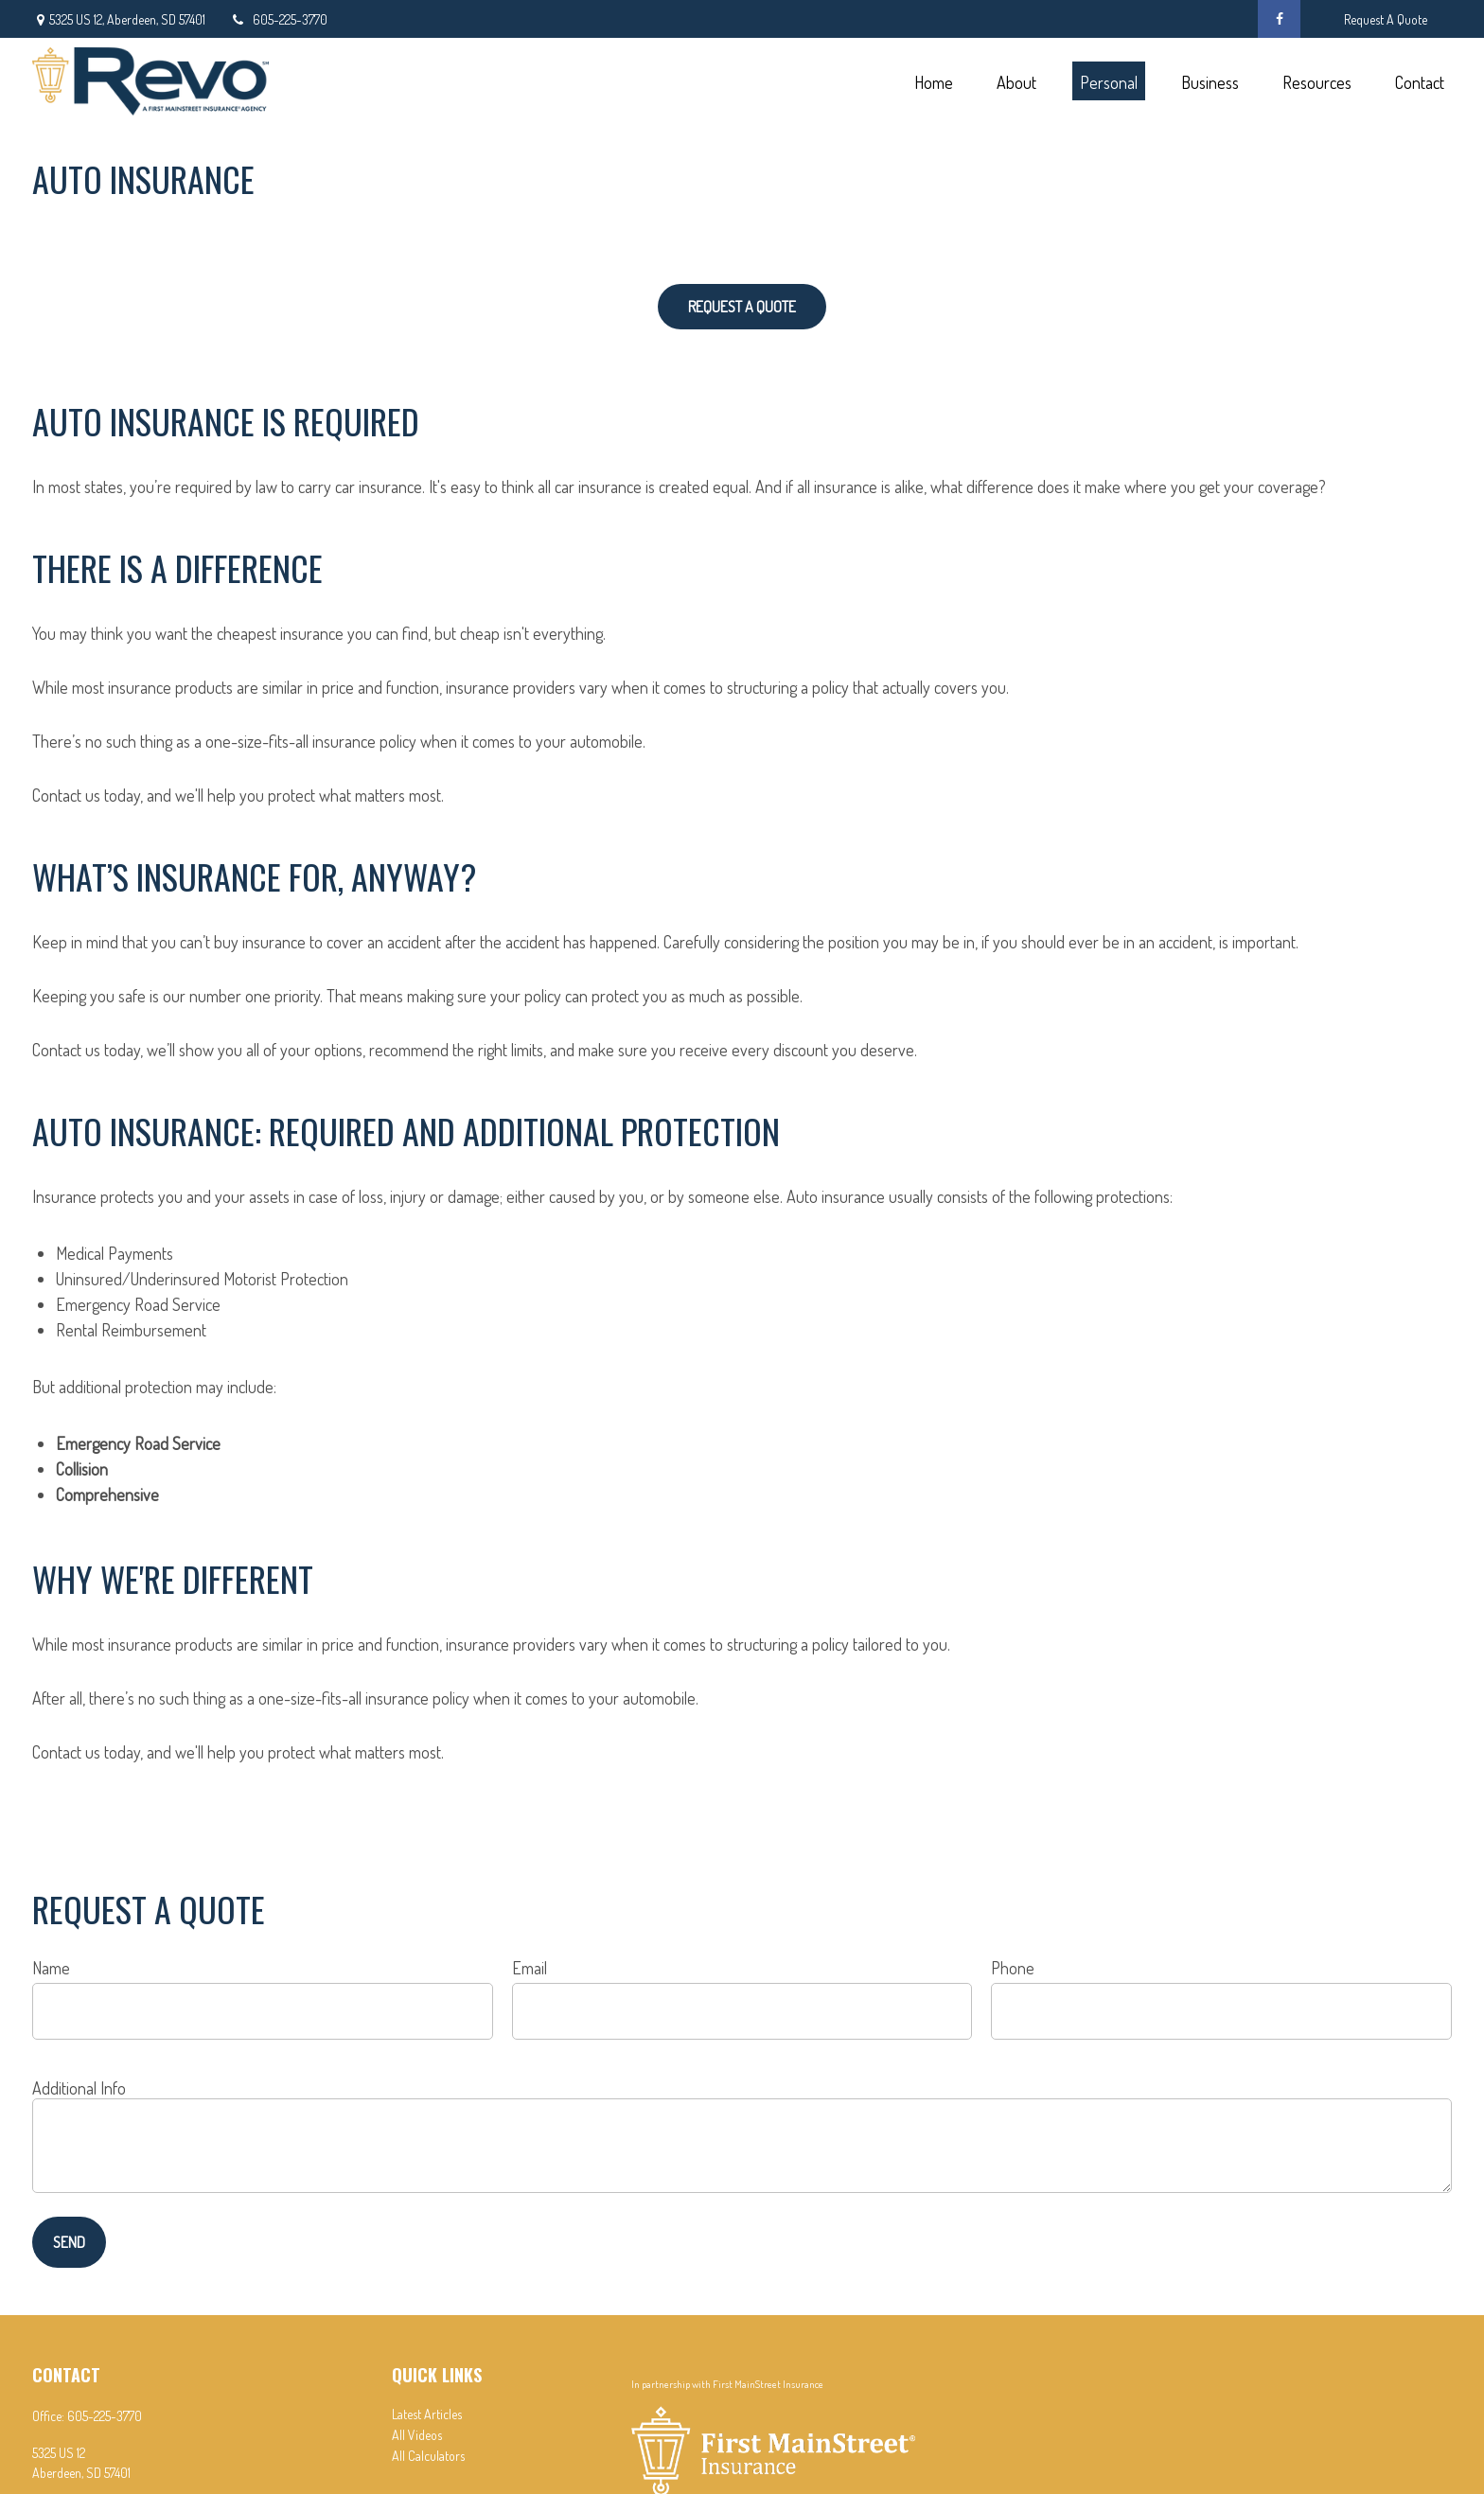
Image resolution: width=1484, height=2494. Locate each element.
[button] (933, 81)
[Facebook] (1279, 19)
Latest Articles (427, 2414)
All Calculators (428, 2456)
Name (51, 1967)
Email (529, 1967)
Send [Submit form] (69, 2242)
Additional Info (79, 2088)
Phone (1012, 1967)
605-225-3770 (278, 19)
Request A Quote (1385, 19)
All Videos (417, 2435)
